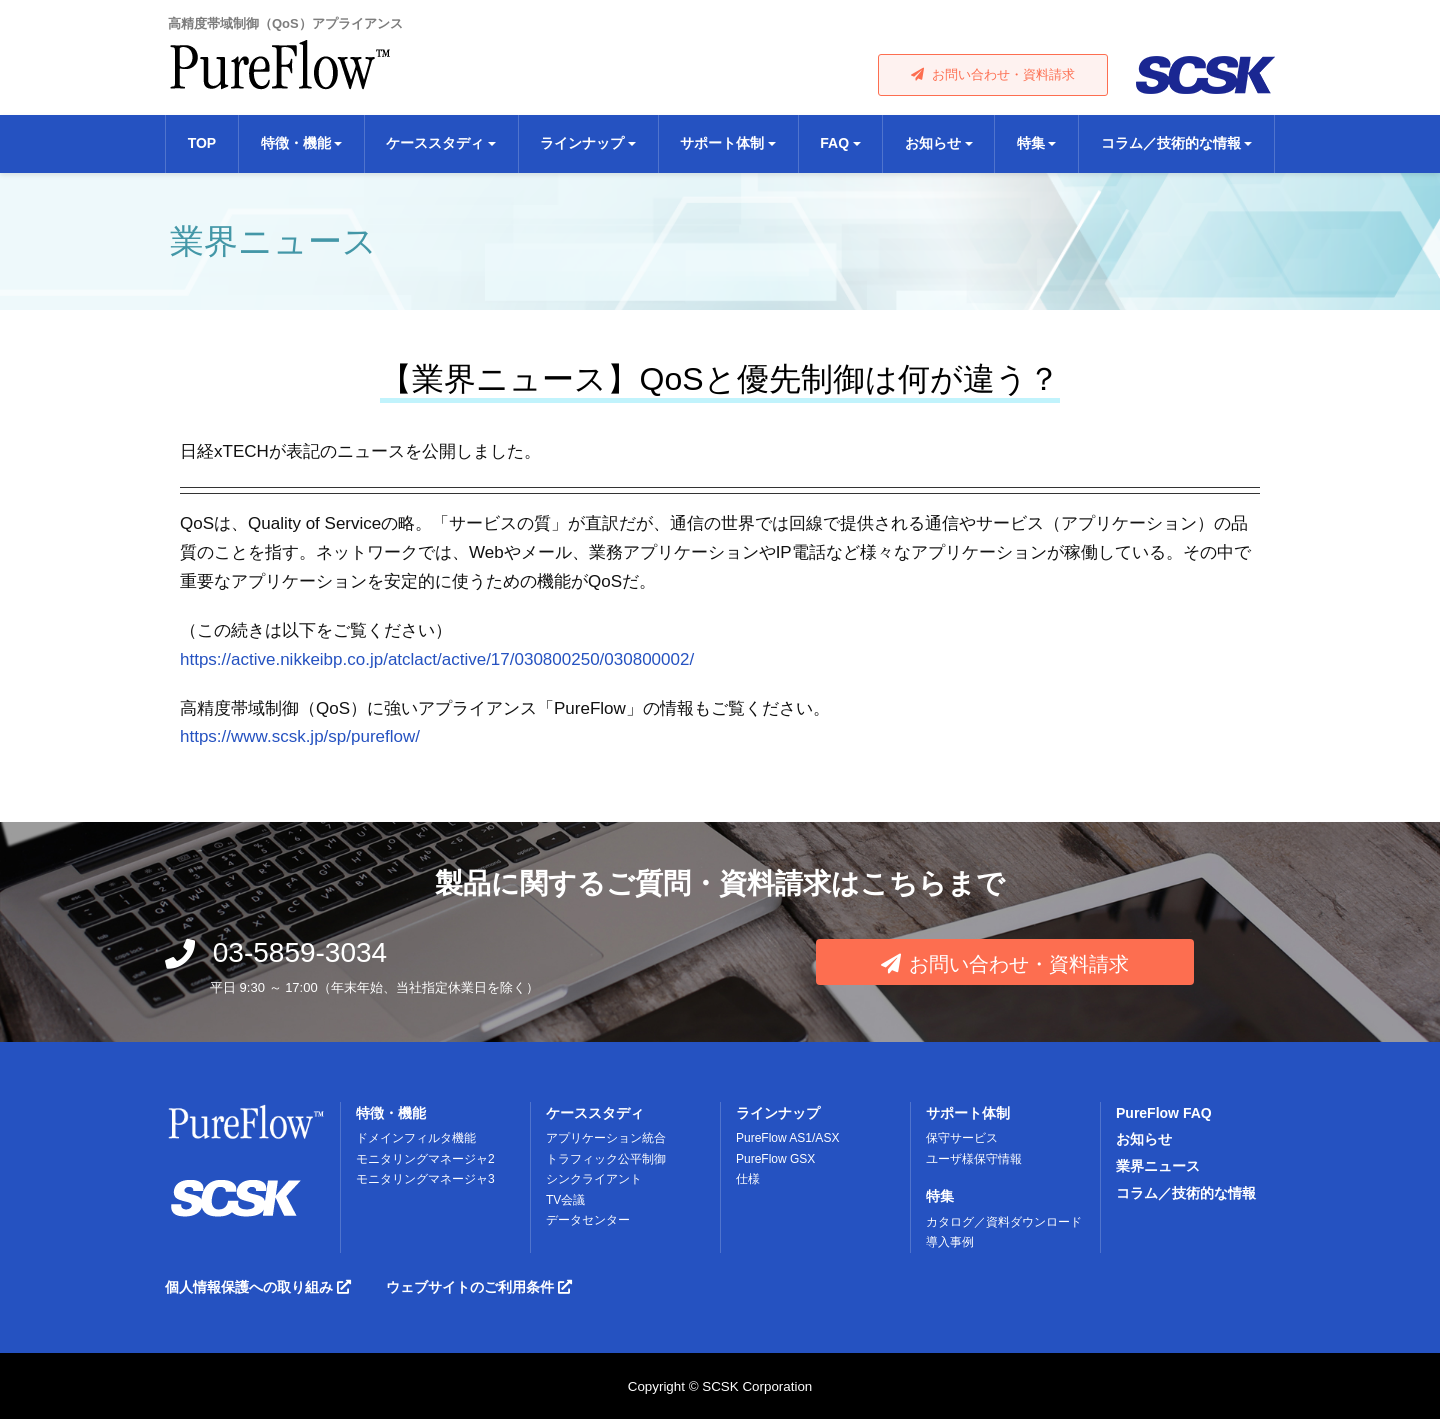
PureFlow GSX (775, 1159)
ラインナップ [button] (582, 143)
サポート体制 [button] (722, 143)
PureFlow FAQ (1164, 1113)
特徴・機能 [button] (296, 143)
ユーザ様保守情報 (974, 1159)
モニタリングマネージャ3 (425, 1179)
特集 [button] (1031, 143)
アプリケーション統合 (606, 1138)
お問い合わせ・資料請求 (993, 74)
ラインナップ (778, 1113)
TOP (202, 143)
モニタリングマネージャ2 (425, 1159)
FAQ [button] (834, 143)
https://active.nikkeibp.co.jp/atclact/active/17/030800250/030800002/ (437, 659)
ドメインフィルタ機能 (416, 1138)
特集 (940, 1196)
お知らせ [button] (933, 143)
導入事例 (950, 1242)
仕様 (748, 1179)
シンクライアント (594, 1179)
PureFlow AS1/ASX (787, 1138)
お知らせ (1144, 1139)
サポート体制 (968, 1113)
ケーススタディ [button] (435, 143)
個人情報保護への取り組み (258, 1287)
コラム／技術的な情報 (1186, 1193)
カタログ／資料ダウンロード (1004, 1222)
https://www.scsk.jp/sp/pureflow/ (300, 736)
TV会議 (565, 1200)
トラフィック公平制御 (606, 1159)
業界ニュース (1158, 1166)
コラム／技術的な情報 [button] (1171, 143)
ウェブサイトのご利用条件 (479, 1287)
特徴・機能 (391, 1113)
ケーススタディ (595, 1113)
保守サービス (962, 1138)
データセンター (588, 1220)
